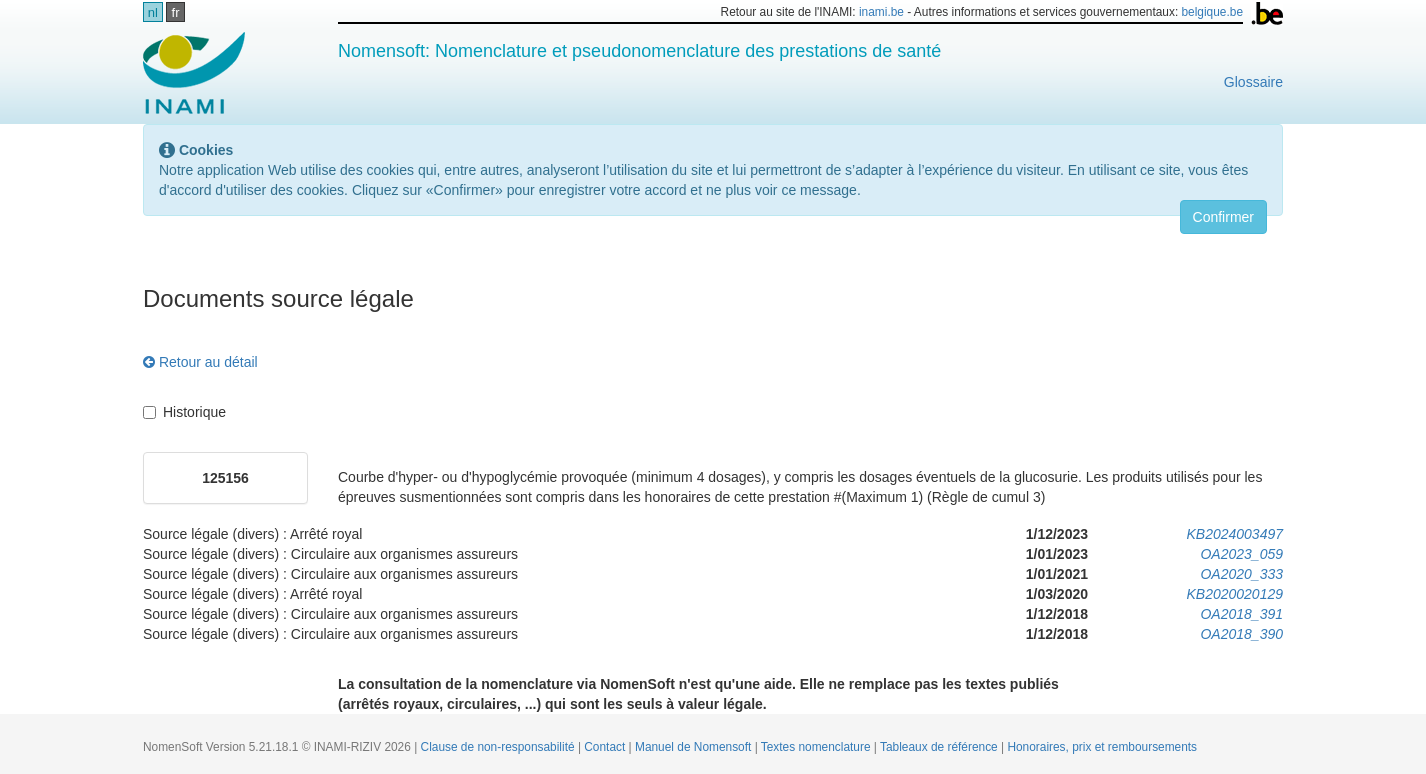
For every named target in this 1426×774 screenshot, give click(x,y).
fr (176, 12)
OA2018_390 (1241, 634)
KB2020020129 (1234, 594)
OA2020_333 (1241, 574)
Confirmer (1223, 217)
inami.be (881, 12)
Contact (606, 747)
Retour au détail (200, 362)
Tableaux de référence (940, 747)
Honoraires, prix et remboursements (1102, 747)
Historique (184, 412)
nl (153, 12)
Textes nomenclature (817, 747)
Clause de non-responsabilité (499, 747)
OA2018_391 (1241, 614)
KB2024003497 (1234, 534)
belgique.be (1213, 12)
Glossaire (1253, 82)
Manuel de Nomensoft (695, 747)
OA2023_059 (1241, 554)
